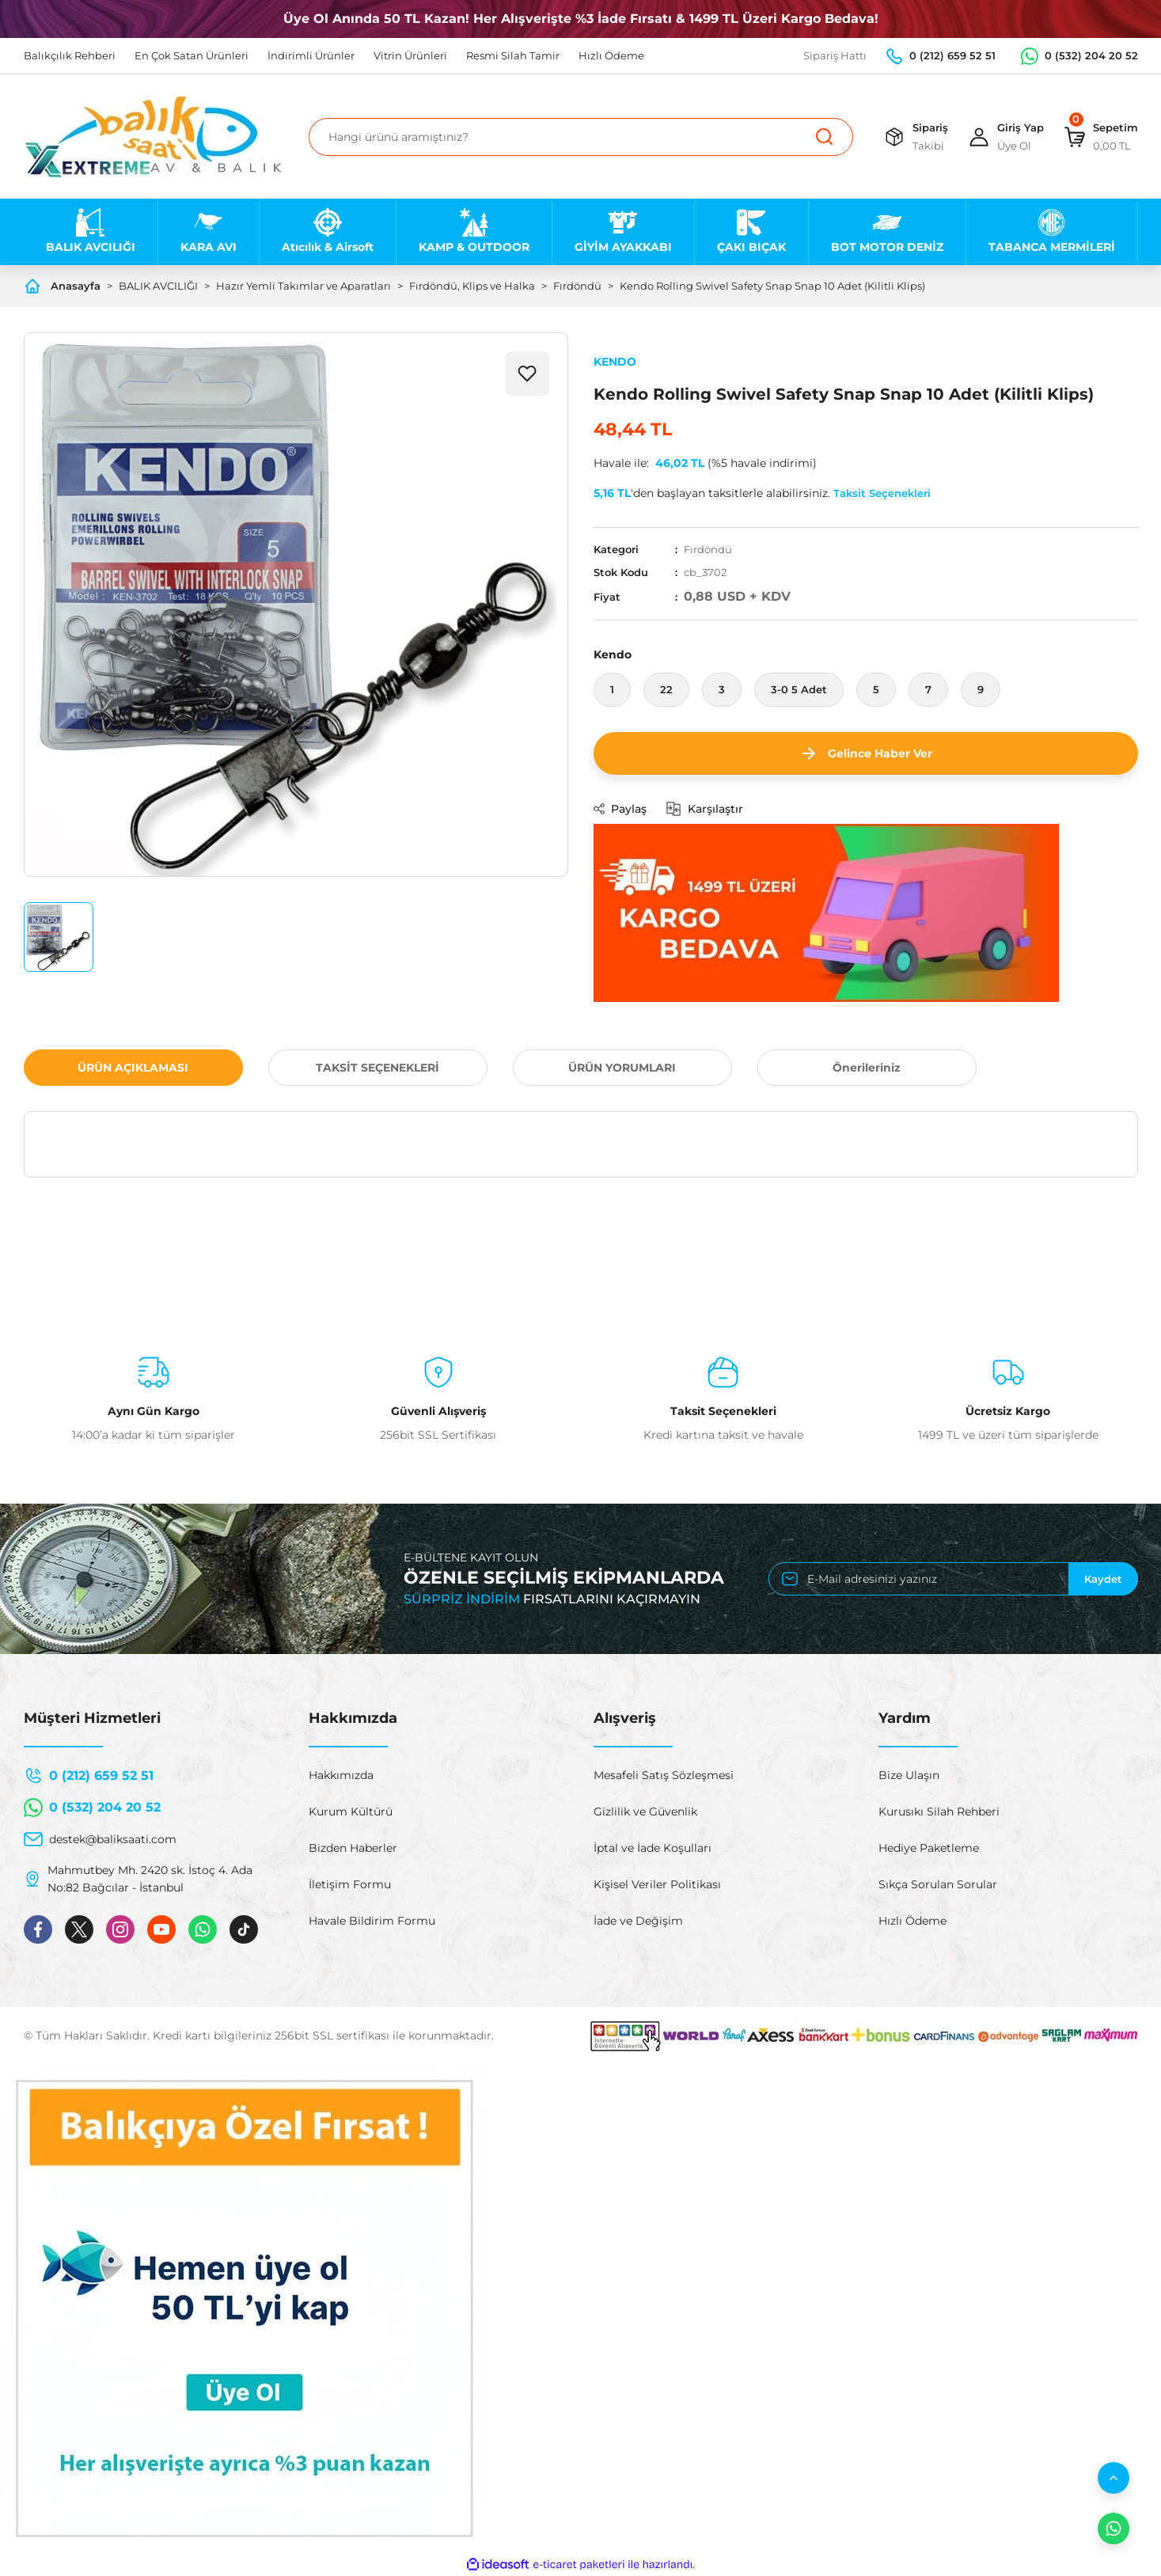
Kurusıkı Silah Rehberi (939, 1811)
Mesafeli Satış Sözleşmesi (664, 1775)
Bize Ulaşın (908, 1775)
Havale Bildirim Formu (372, 1921)
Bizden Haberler (353, 1848)
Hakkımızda (341, 1775)
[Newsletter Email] (953, 1578)
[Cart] (1100, 137)
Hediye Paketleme (928, 1848)
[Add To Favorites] (527, 373)
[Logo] (153, 136)
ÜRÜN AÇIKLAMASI (133, 1067)
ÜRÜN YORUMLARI (622, 1067)
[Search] (581, 137)
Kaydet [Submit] (1103, 1579)
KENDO (615, 362)
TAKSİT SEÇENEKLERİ (377, 1067)
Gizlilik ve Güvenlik (645, 1811)
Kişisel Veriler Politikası (657, 1884)
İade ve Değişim (638, 1921)
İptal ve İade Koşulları (652, 1848)
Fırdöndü (708, 549)
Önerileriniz (867, 1067)
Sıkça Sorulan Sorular (937, 1884)
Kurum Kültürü (351, 1811)
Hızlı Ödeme (912, 1921)
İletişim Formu (350, 1884)
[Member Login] (1005, 137)
